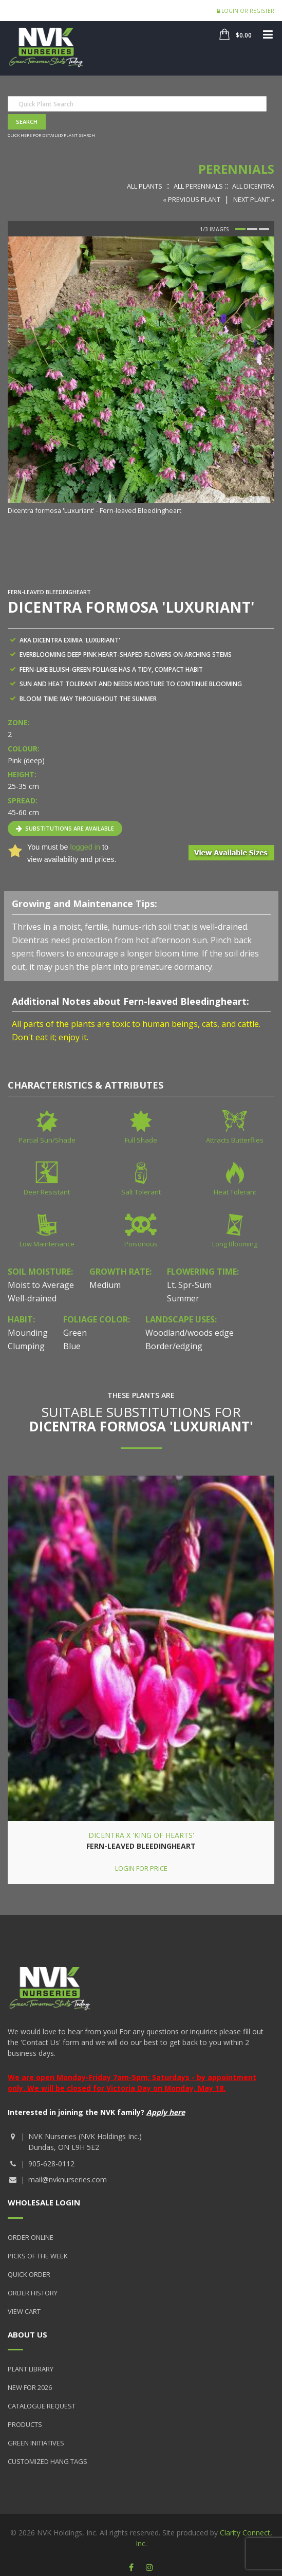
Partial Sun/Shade (47, 1140)
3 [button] (264, 229)
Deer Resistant (47, 1192)
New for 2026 (30, 2387)
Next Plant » (253, 199)
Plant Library (30, 2368)
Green (75, 1332)
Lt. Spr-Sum (189, 1285)
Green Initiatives (36, 2443)
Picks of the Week (38, 2255)
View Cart (24, 2311)
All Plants (144, 186)
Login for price (141, 1868)
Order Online (30, 2237)
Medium (105, 1285)
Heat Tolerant (235, 1192)
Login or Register (245, 10)
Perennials (236, 168)
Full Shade (141, 1140)
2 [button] (252, 229)
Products (25, 2424)
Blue (72, 1346)
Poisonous (141, 1243)
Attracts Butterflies (235, 1140)
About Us (27, 2334)
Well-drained (32, 1298)
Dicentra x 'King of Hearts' (141, 1835)
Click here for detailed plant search (51, 135)
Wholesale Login (44, 2202)
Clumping (26, 1346)
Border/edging (173, 1346)
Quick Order (29, 2274)
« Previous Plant (191, 199)
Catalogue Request (42, 2406)
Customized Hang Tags (47, 2461)
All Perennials (198, 186)
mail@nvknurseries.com (67, 2179)
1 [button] (240, 229)
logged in (85, 847)
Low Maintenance (47, 1243)
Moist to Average (41, 1285)
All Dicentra (253, 186)
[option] (141, 376)
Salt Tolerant (141, 1192)
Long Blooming (234, 1243)
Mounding (28, 1332)
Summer (183, 1298)
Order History (33, 2292)
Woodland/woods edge (189, 1332)
